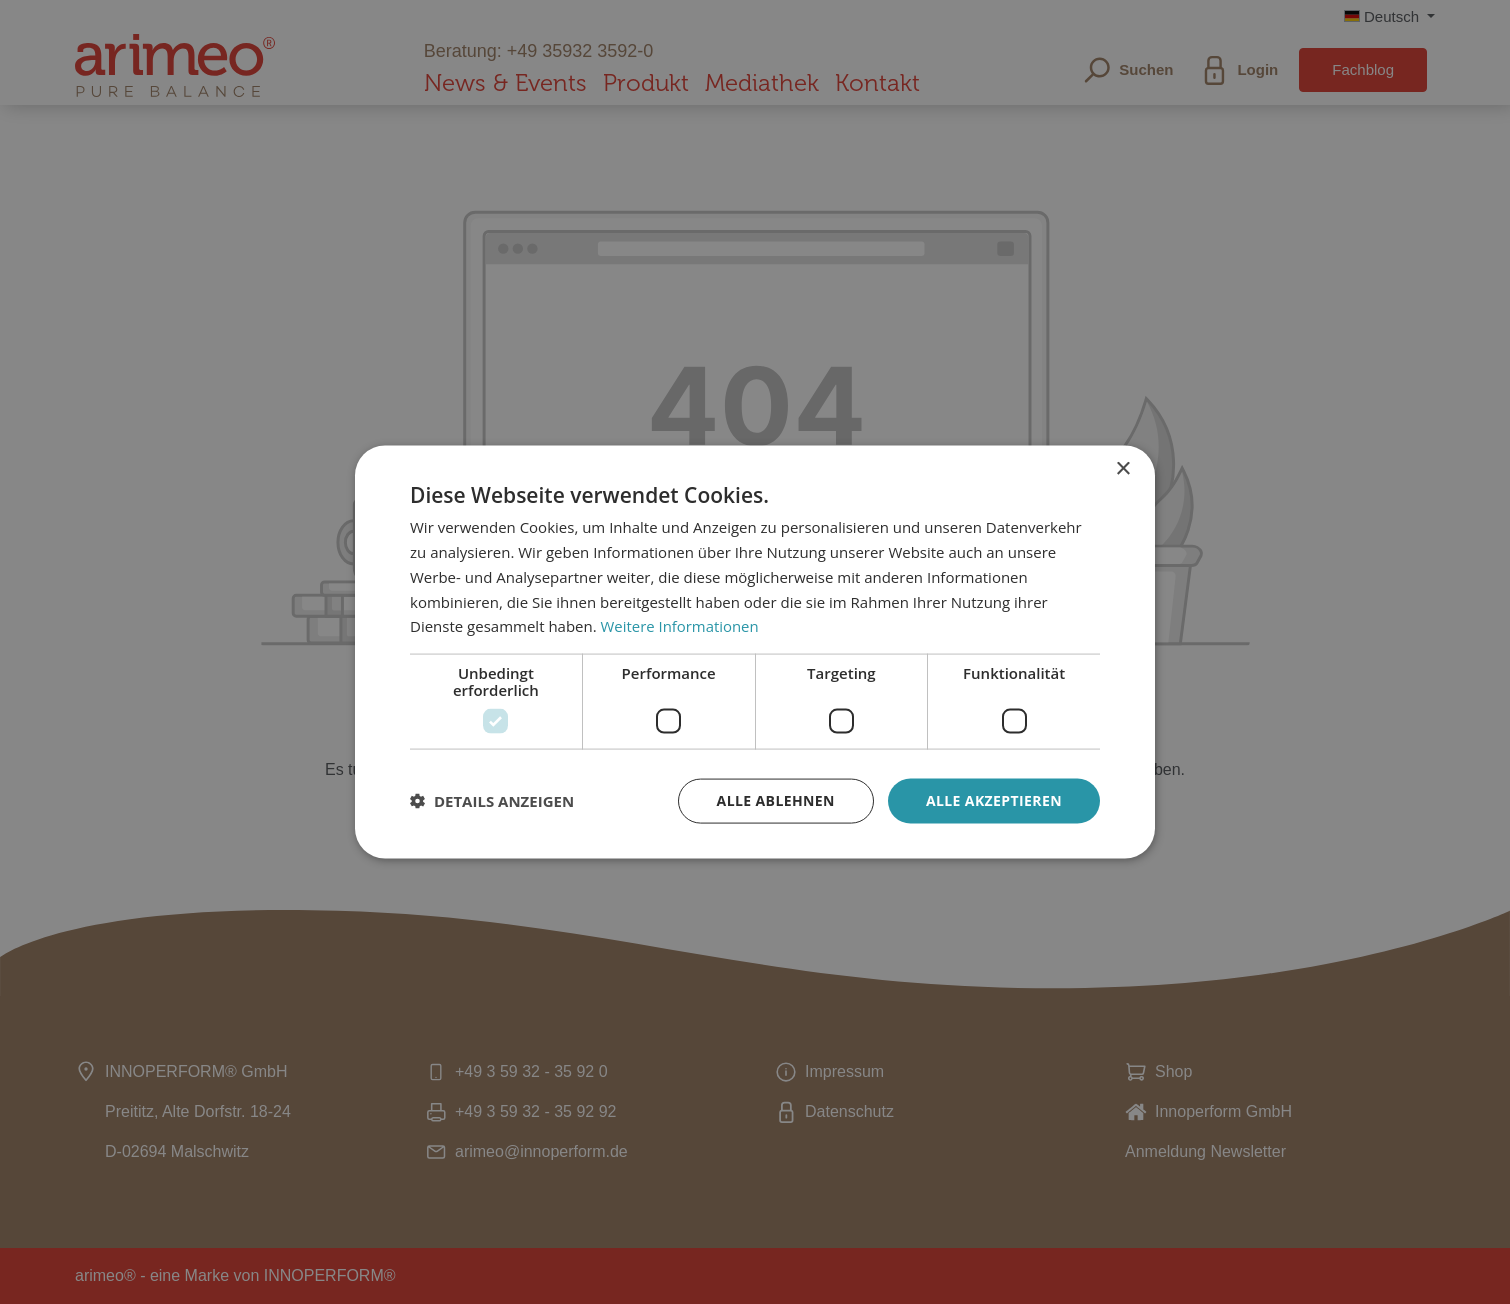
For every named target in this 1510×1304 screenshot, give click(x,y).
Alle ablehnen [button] (776, 800)
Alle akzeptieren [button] (994, 800)
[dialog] (755, 652)
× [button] (1122, 469)
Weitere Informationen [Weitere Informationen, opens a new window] (680, 626)
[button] (492, 801)
